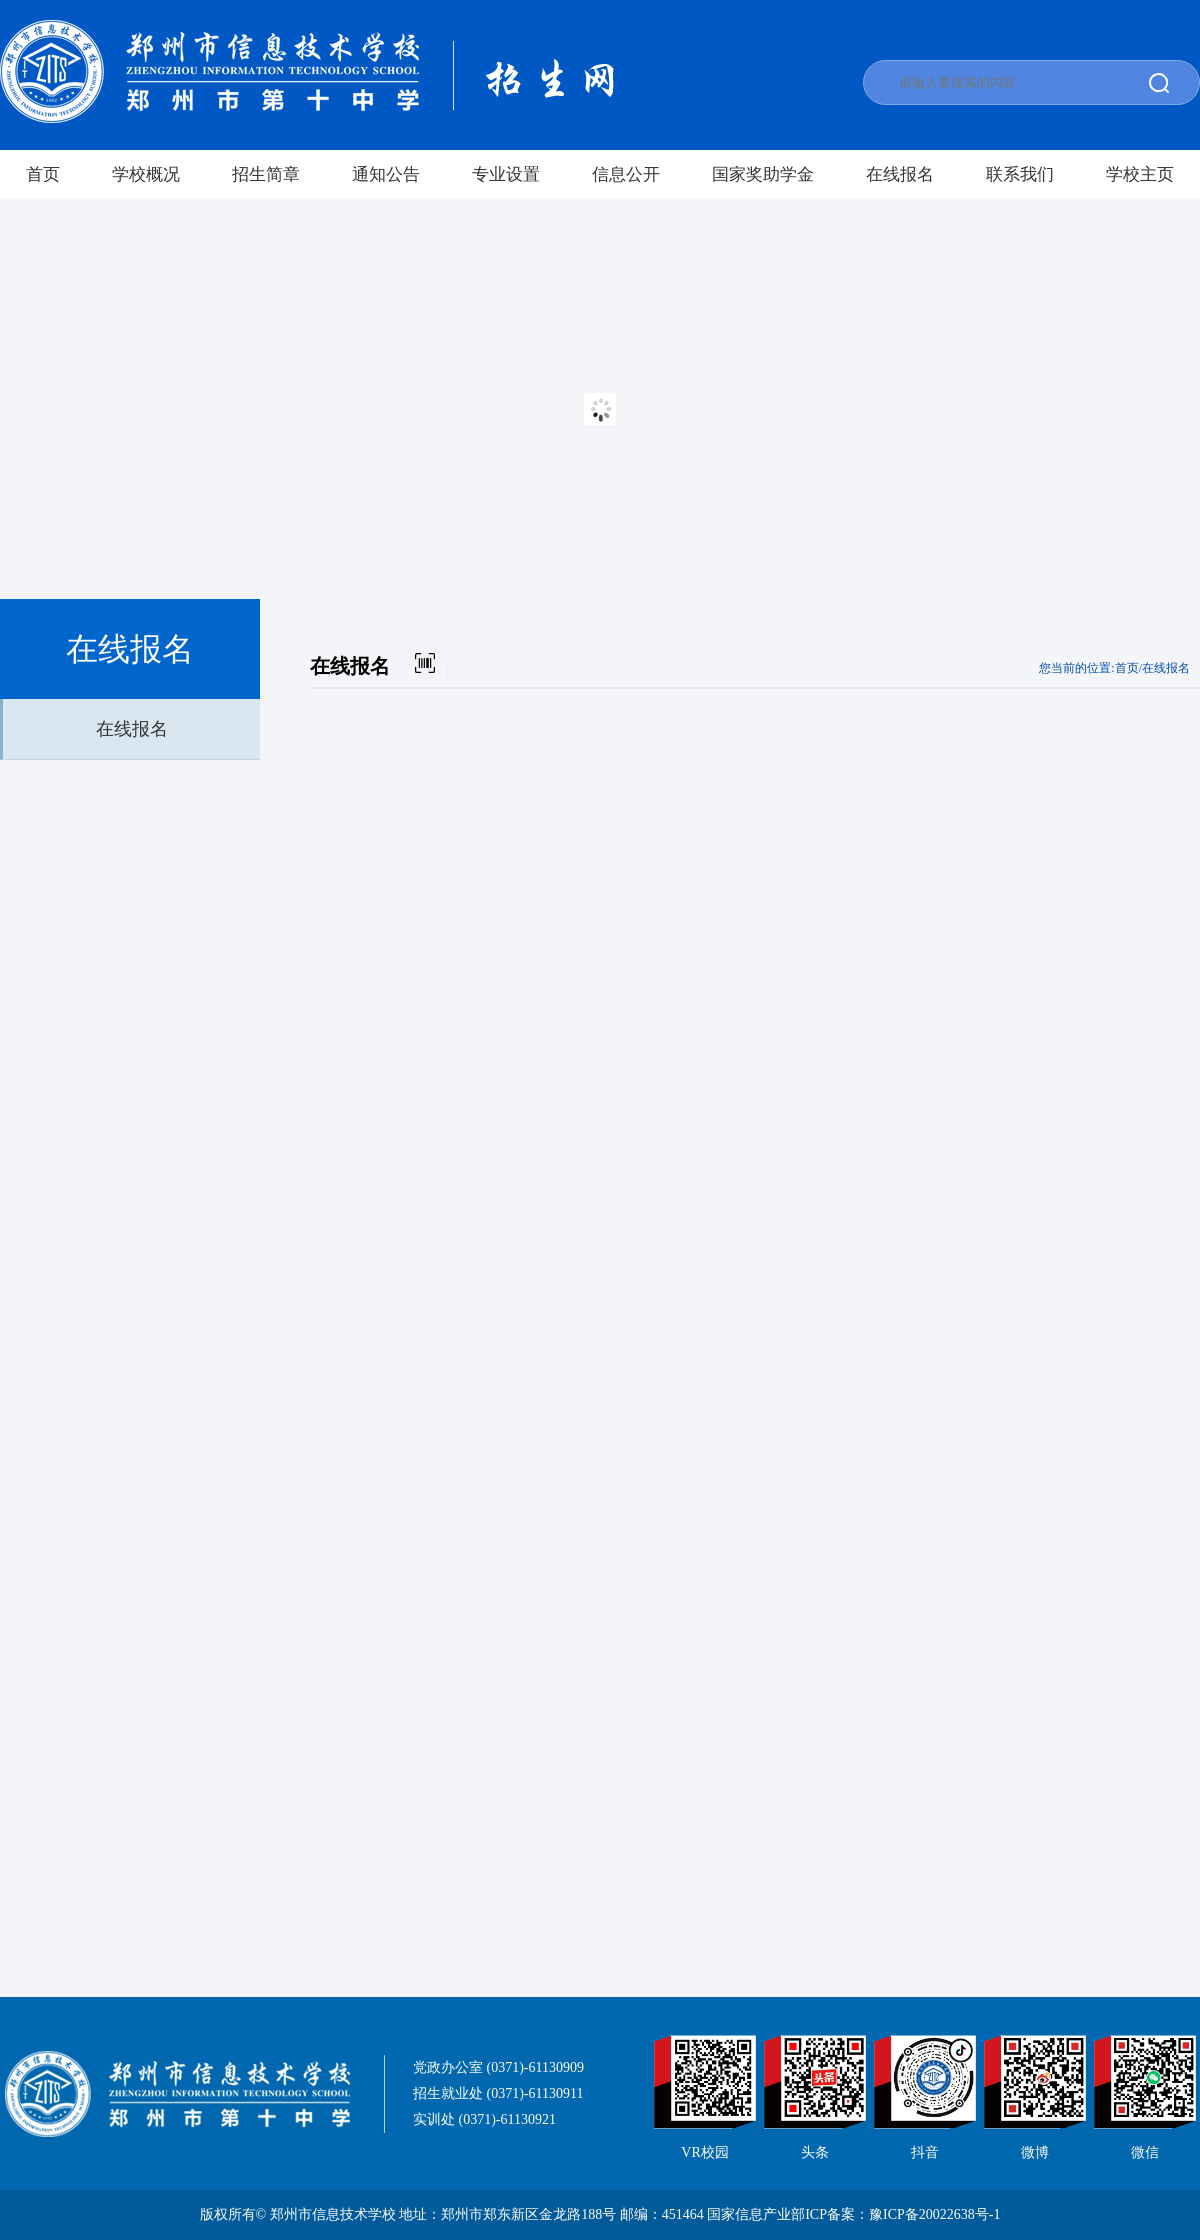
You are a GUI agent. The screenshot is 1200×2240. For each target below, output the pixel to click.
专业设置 (506, 174)
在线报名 (900, 174)
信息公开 (626, 174)
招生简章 (266, 174)
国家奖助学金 (763, 174)
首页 (43, 174)
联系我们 (1020, 174)
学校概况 (146, 174)
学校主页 (1140, 174)
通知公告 (386, 174)
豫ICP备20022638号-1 (934, 2214)
